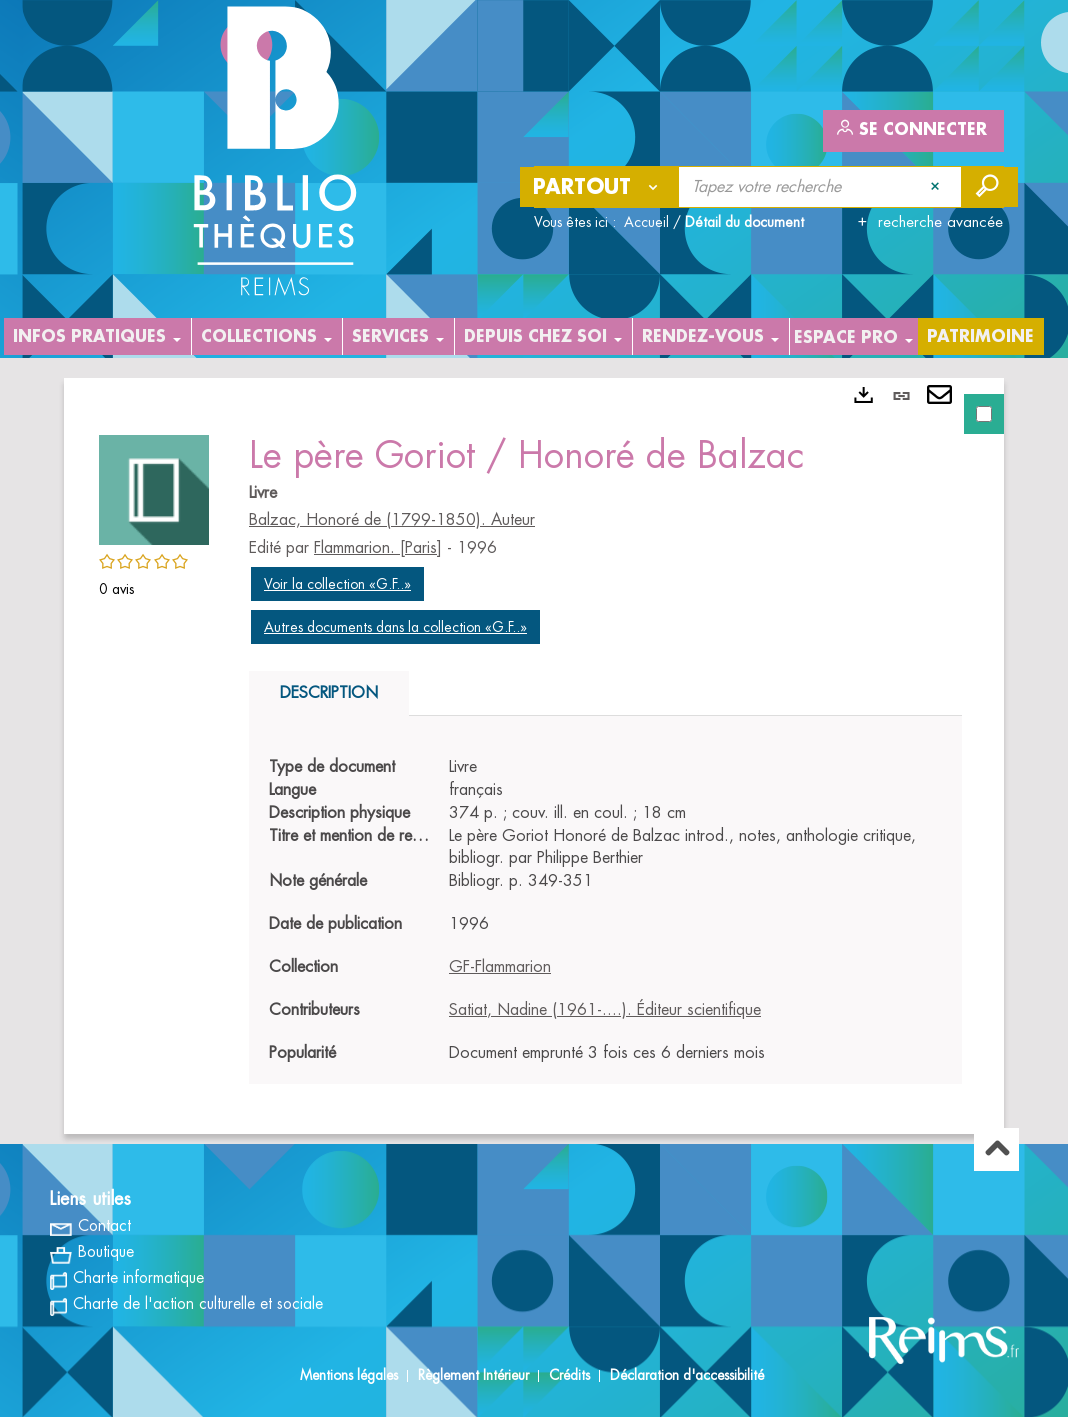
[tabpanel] (534, 756)
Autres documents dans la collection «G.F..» (395, 627)
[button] (154, 487)
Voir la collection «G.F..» (337, 584)
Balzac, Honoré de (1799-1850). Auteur (392, 520)
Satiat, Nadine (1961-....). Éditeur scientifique (605, 1010)
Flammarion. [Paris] (378, 548)
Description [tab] (329, 693)
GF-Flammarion (500, 967)
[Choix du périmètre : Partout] (600, 187)
